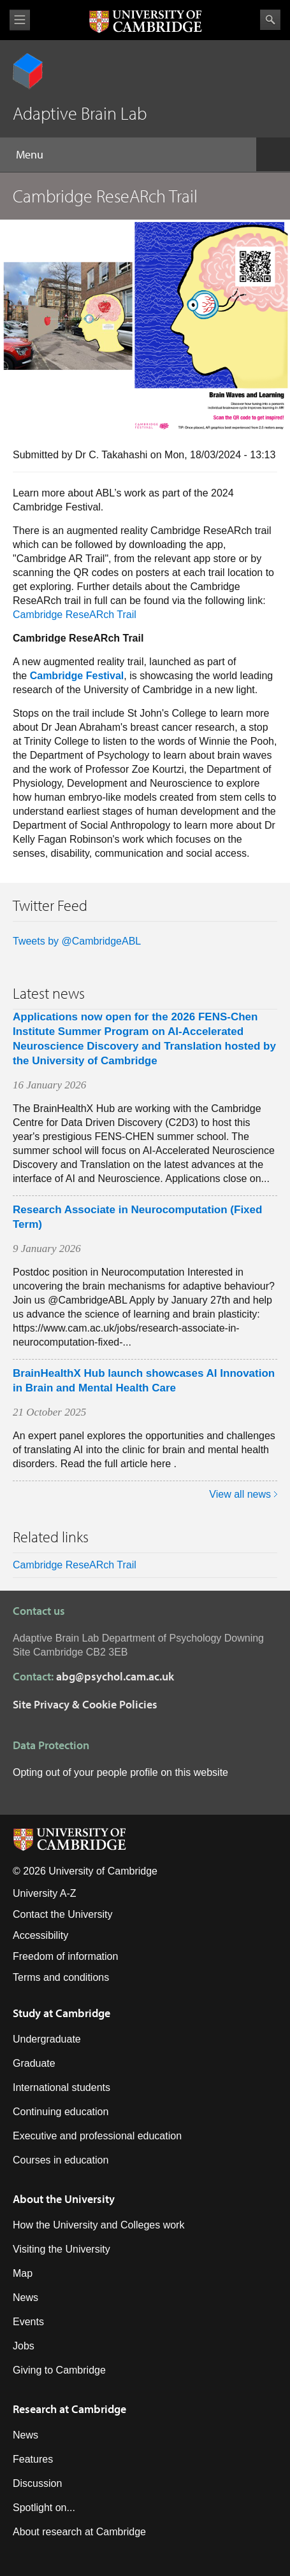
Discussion (37, 2483)
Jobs (23, 2345)
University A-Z (44, 1893)
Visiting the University (61, 2249)
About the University (64, 2199)
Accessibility (40, 1935)
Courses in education (60, 2160)
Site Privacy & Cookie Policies (85, 1704)
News (25, 2297)
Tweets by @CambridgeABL (77, 941)
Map (23, 2273)
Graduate (34, 2063)
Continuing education (60, 2111)
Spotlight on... (44, 2507)
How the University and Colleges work (98, 2225)
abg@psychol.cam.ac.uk (115, 1676)
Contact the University (63, 1914)
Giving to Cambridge (59, 2370)
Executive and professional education (97, 2135)
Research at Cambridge (69, 2409)
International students (61, 2087)
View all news (240, 1494)
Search (270, 20)
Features (33, 2459)
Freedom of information (65, 1956)
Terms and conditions (61, 1977)
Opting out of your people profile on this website (120, 1772)
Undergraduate (47, 2039)
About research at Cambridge (79, 2531)
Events (28, 2321)
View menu (20, 20)
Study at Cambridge (61, 2013)
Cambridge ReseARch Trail (74, 614)
